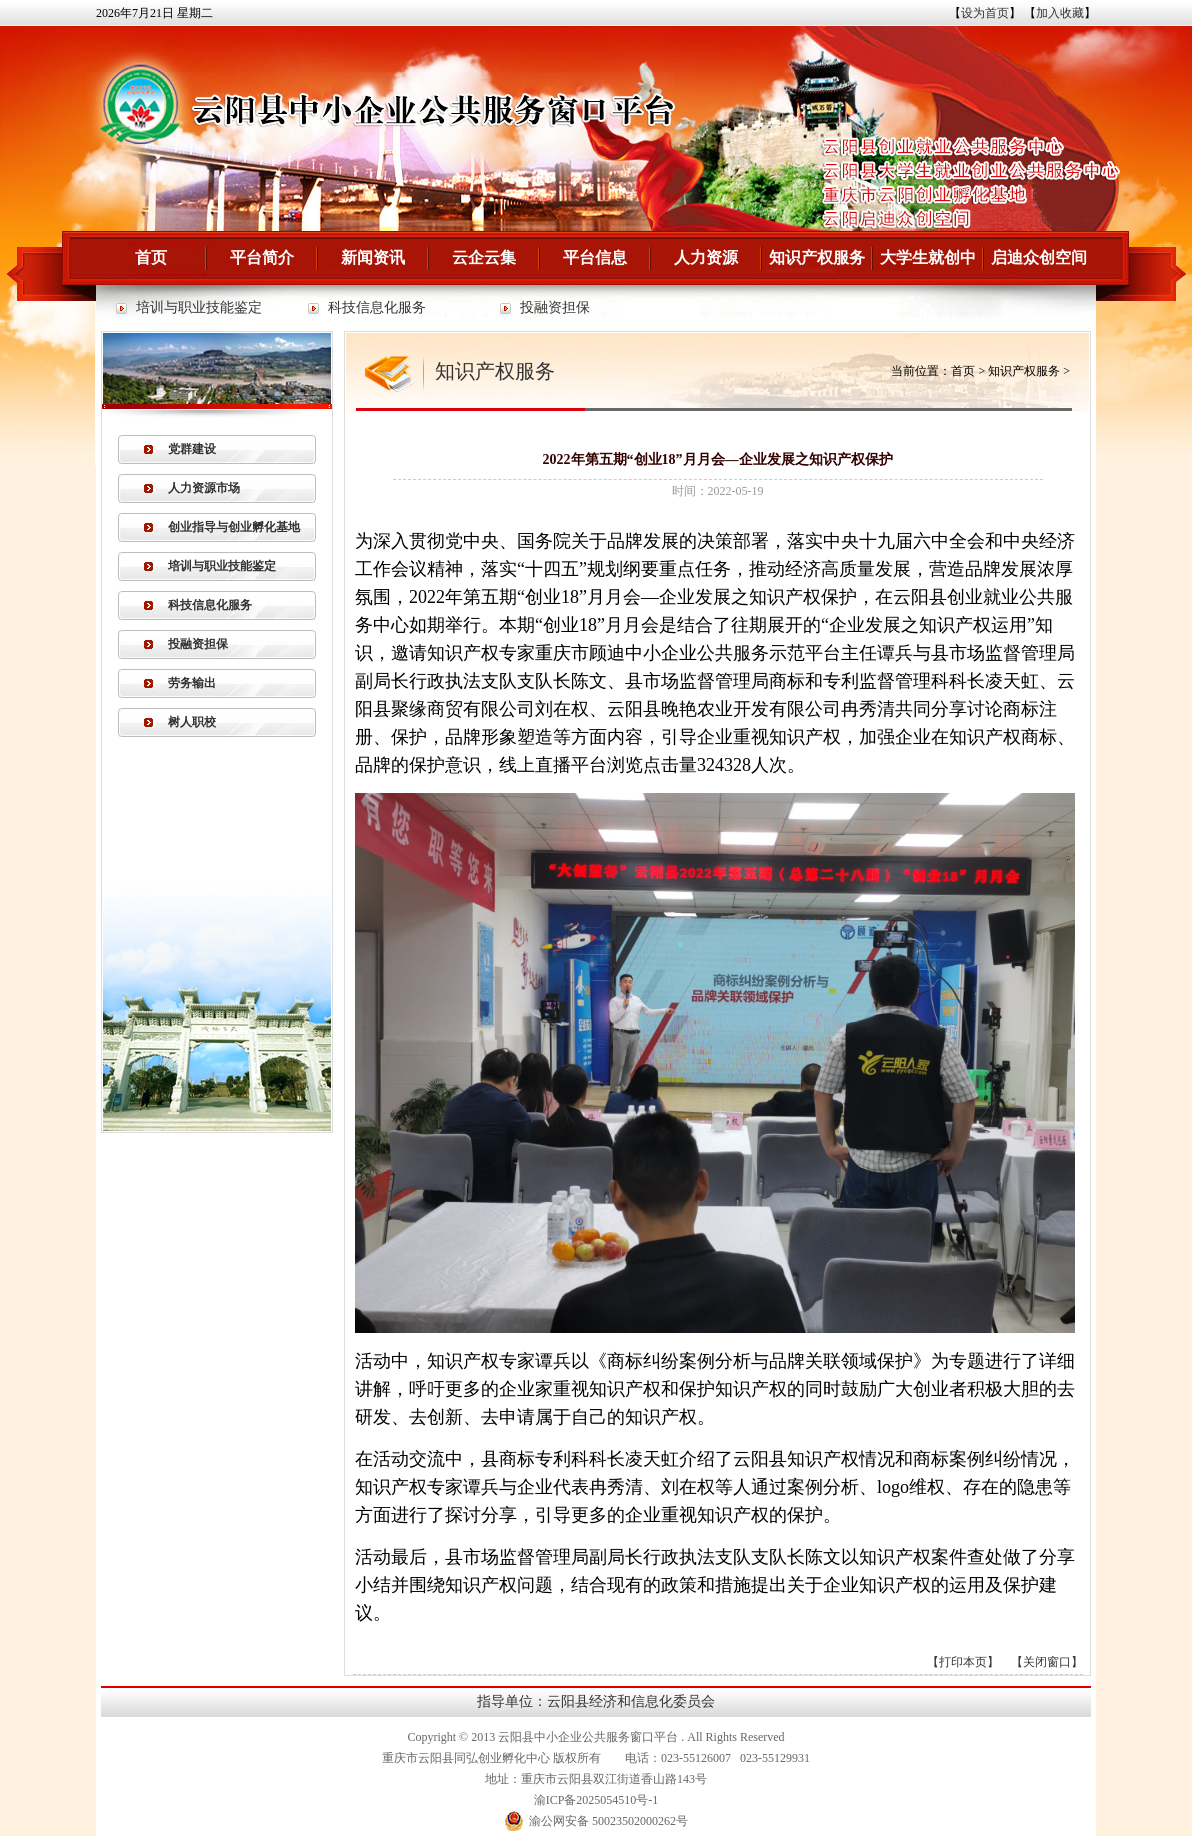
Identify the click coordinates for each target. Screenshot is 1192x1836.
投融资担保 (555, 307)
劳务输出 (192, 683)
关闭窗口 (1047, 1662)
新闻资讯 (373, 257)
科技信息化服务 (377, 307)
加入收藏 (1060, 13)
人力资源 (706, 257)
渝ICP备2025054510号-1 (596, 1800)
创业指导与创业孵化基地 (234, 527)
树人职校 (192, 722)
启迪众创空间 (1039, 257)
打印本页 (963, 1662)
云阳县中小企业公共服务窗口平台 (588, 1737)
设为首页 (985, 13)
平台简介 (262, 257)
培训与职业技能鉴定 (199, 307)
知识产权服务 (817, 257)
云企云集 (484, 257)
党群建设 (192, 449)
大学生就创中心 (928, 267)
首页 (151, 257)
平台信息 (595, 257)
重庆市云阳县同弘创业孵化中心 (466, 1758)
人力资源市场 (204, 488)
